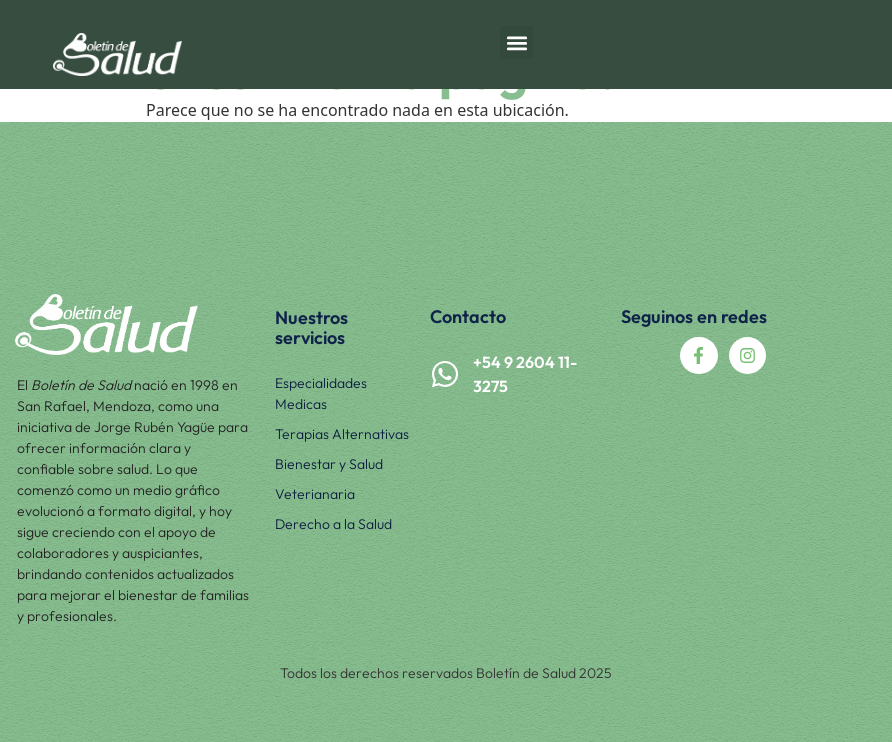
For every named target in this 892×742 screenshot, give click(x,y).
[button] (516, 42)
